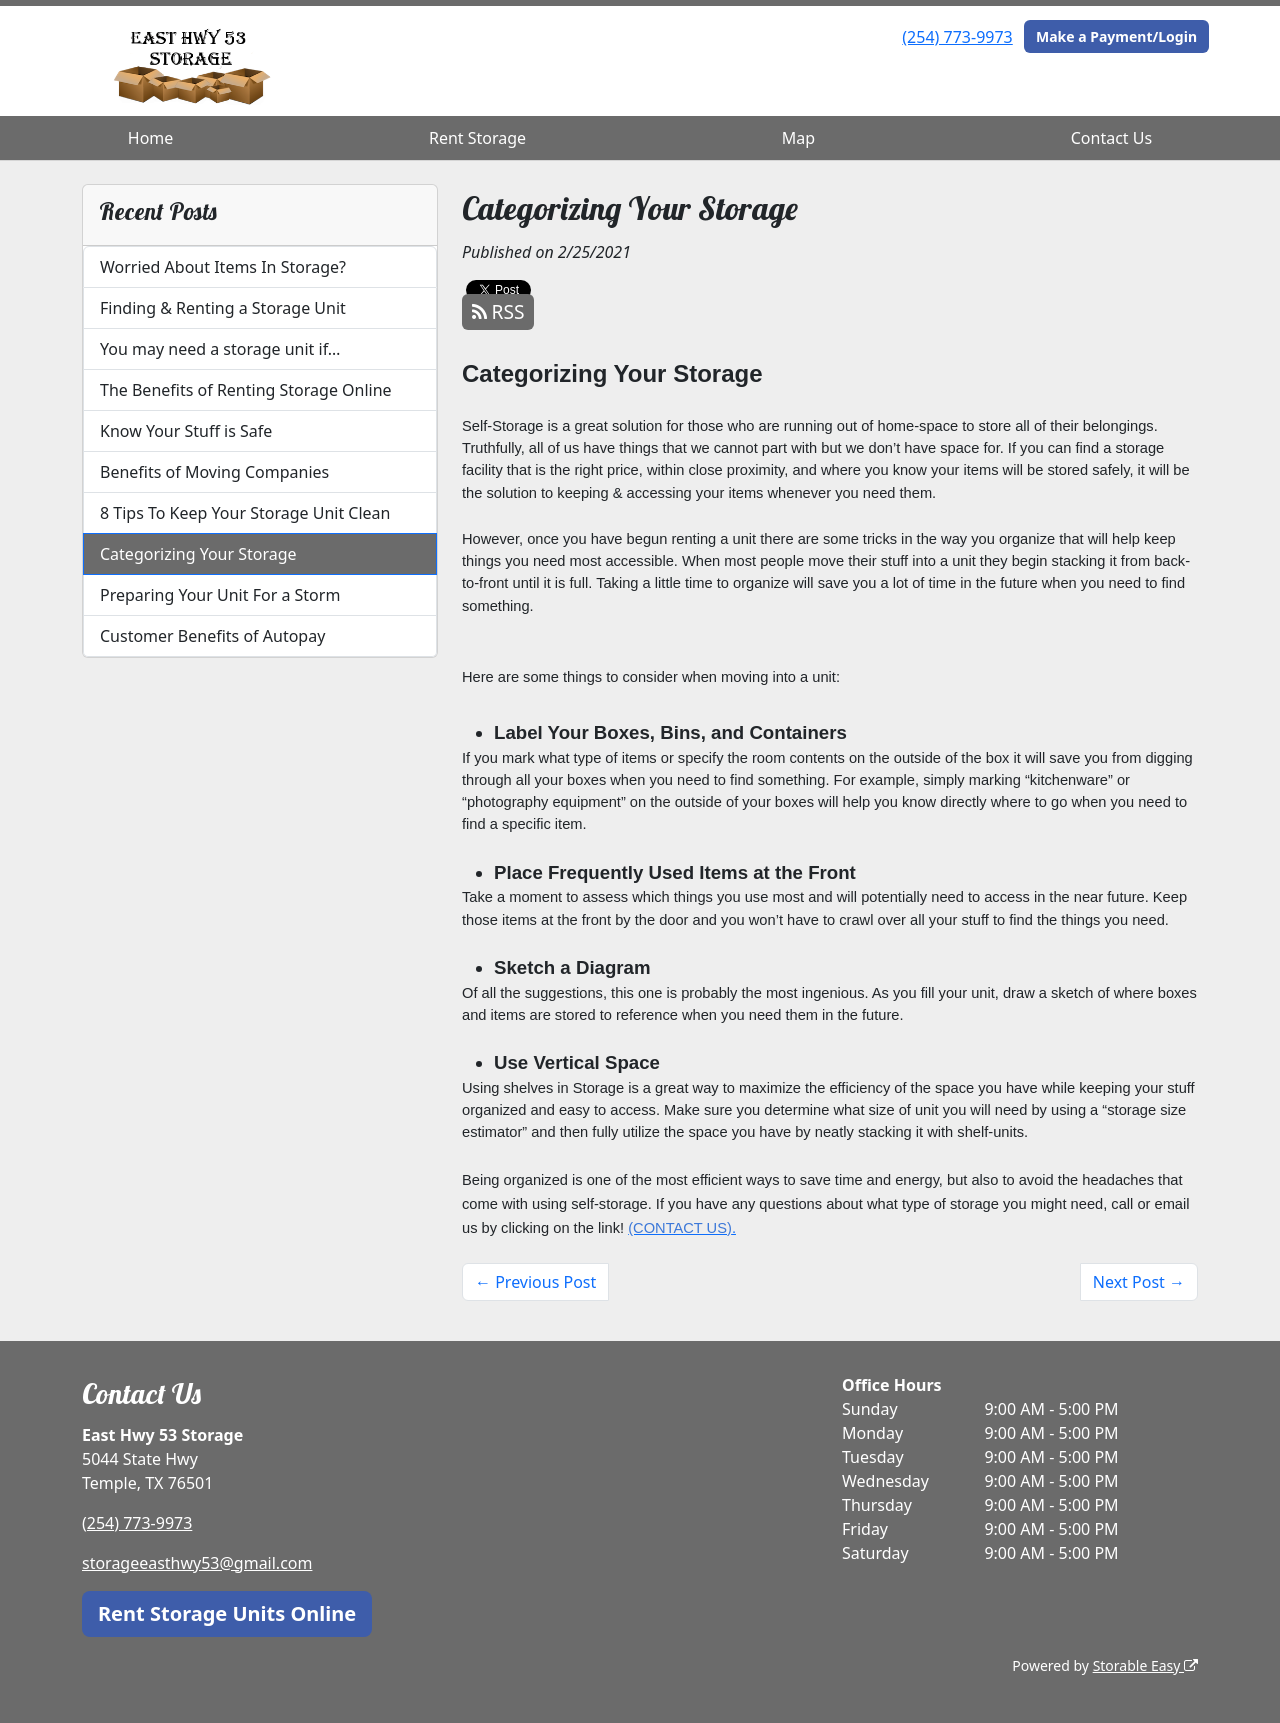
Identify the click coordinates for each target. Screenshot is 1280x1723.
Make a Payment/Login (1116, 36)
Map (798, 138)
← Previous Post (535, 1282)
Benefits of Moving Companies (214, 472)
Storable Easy (1145, 1665)
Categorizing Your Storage (198, 554)
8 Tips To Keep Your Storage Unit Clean (245, 513)
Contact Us (1111, 138)
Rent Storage (477, 138)
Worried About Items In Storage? (223, 267)
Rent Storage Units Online (227, 1613)
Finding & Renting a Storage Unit (223, 308)
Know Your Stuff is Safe (186, 431)
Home (151, 138)
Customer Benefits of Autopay (212, 636)
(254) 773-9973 (957, 37)
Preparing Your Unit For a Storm (220, 595)
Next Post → (1139, 1282)
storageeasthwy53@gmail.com (197, 1563)
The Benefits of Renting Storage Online (246, 390)
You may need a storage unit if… (220, 349)
